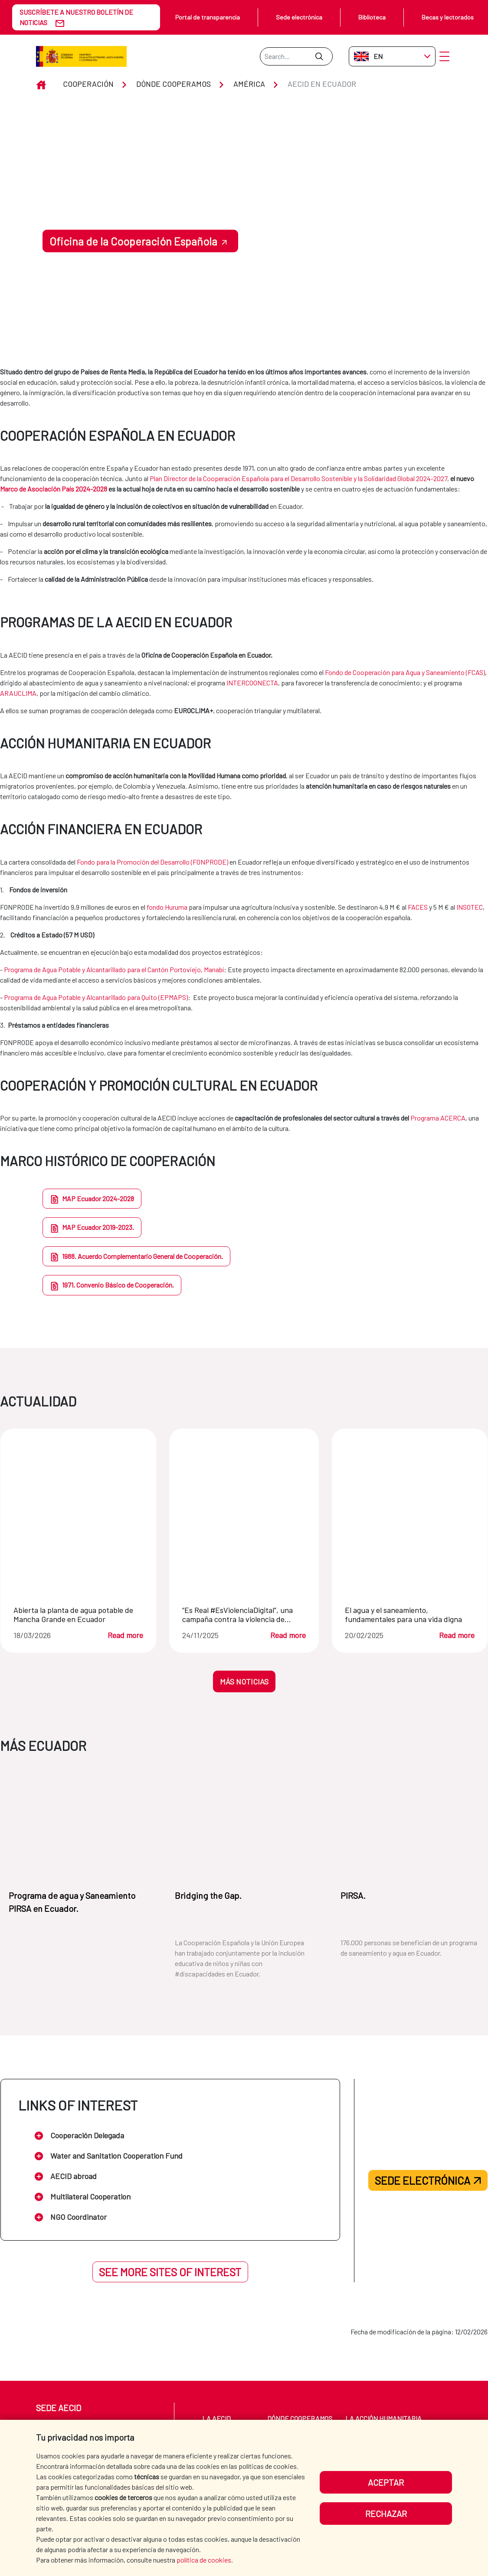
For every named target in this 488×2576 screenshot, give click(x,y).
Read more (125, 1635)
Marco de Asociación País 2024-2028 (53, 489)
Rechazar (386, 2513)
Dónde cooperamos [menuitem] (299, 2418)
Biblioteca (372, 17)
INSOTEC (469, 907)
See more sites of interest (170, 2271)
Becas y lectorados (448, 17)
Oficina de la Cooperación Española (133, 240)
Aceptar (386, 2482)
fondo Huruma (167, 907)
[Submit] (319, 56)
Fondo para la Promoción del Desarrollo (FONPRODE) (152, 862)
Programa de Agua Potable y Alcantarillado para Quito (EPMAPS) (96, 997)
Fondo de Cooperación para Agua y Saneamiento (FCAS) (405, 672)
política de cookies (204, 2560)
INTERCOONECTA (252, 682)
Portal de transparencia (207, 17)
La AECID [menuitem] (216, 2418)
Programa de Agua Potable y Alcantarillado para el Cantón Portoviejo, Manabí (114, 969)
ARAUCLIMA (18, 693)
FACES (418, 907)
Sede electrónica (299, 17)
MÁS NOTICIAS (244, 1681)
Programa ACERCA (437, 1118)
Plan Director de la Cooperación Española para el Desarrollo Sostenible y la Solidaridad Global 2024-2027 (298, 478)
